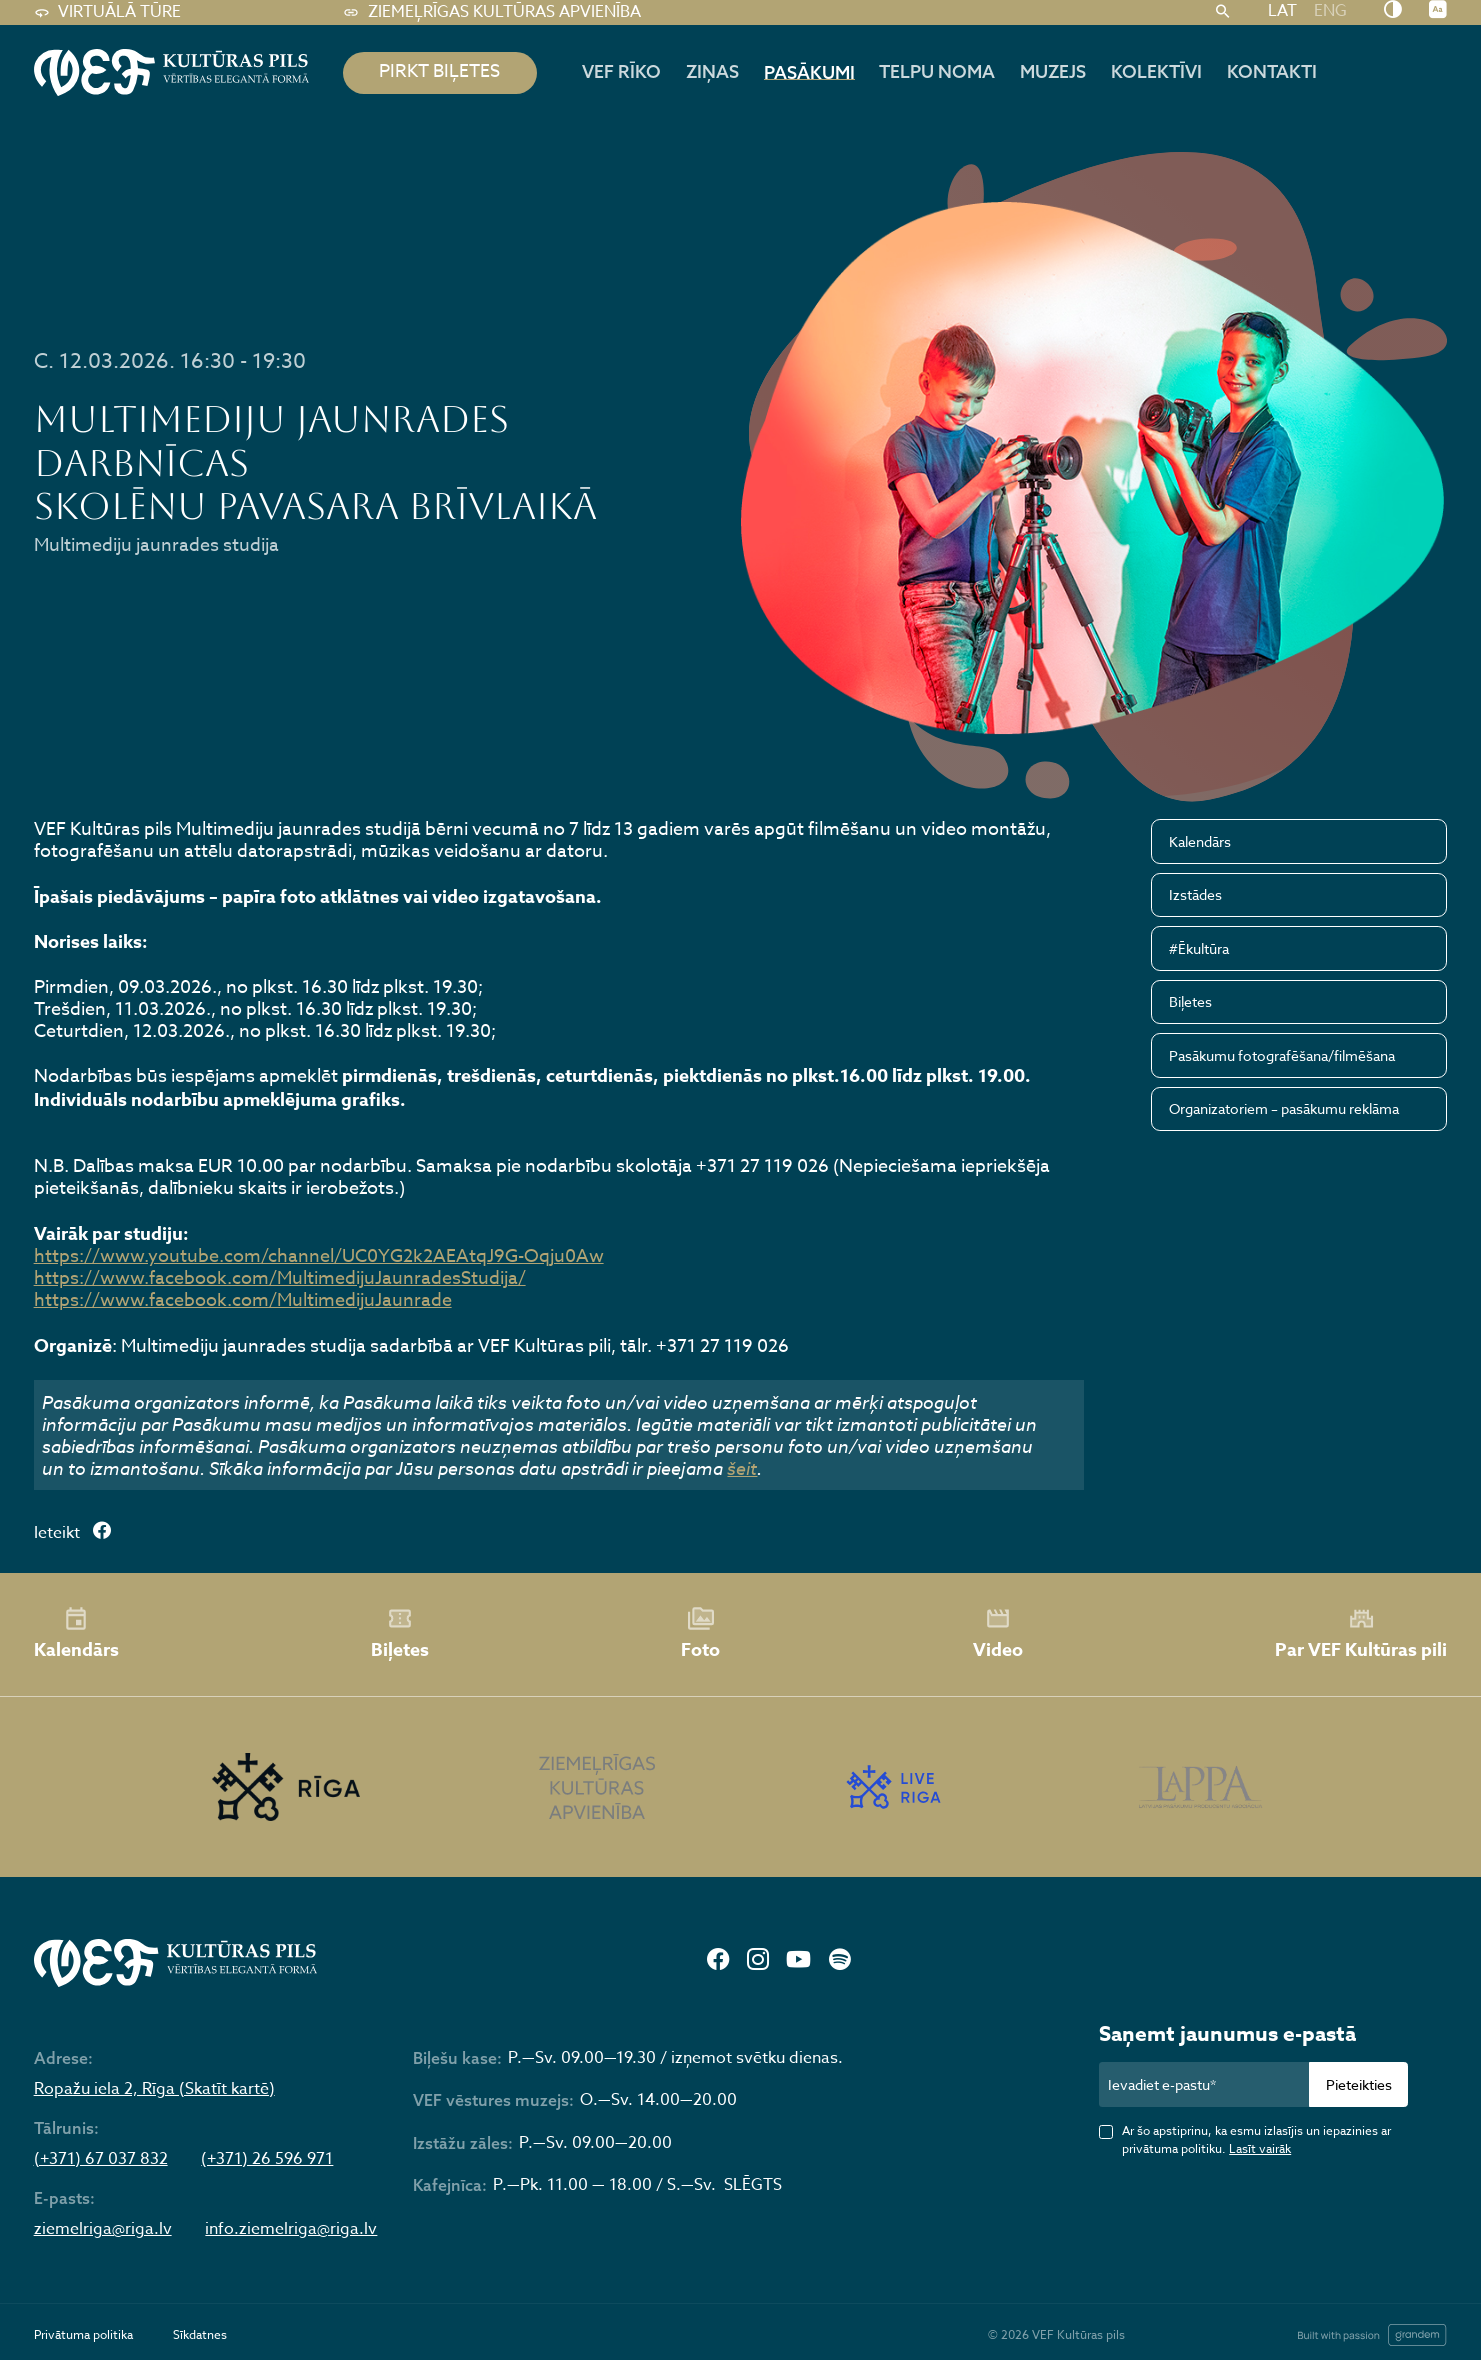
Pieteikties (1359, 2084)
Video (998, 1634)
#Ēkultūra (1199, 948)
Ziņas (712, 71)
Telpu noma (937, 71)
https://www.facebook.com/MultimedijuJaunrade (243, 1300)
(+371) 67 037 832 (101, 2159)
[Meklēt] (1222, 12)
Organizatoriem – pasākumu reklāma (1284, 1108)
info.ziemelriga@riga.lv (291, 2229)
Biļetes (1190, 1001)
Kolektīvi (1156, 71)
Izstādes (1195, 894)
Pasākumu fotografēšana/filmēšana (1282, 1055)
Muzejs (1053, 71)
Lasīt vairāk (1260, 2148)
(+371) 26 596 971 (267, 2159)
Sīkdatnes (200, 2334)
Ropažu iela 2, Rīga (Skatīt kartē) (154, 2089)
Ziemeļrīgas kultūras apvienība (492, 12)
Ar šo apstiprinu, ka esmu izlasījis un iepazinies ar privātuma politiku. (1256, 2139)
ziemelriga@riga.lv (103, 2229)
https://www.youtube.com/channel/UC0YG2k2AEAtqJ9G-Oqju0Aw (319, 1256)
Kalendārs (1200, 841)
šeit (742, 1468)
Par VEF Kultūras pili (1361, 1634)
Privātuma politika (83, 2334)
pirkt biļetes (439, 71)
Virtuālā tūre (108, 12)
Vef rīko (621, 71)
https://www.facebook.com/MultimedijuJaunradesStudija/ (280, 1278)
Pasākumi (809, 72)
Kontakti (1272, 71)
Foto (700, 1634)
